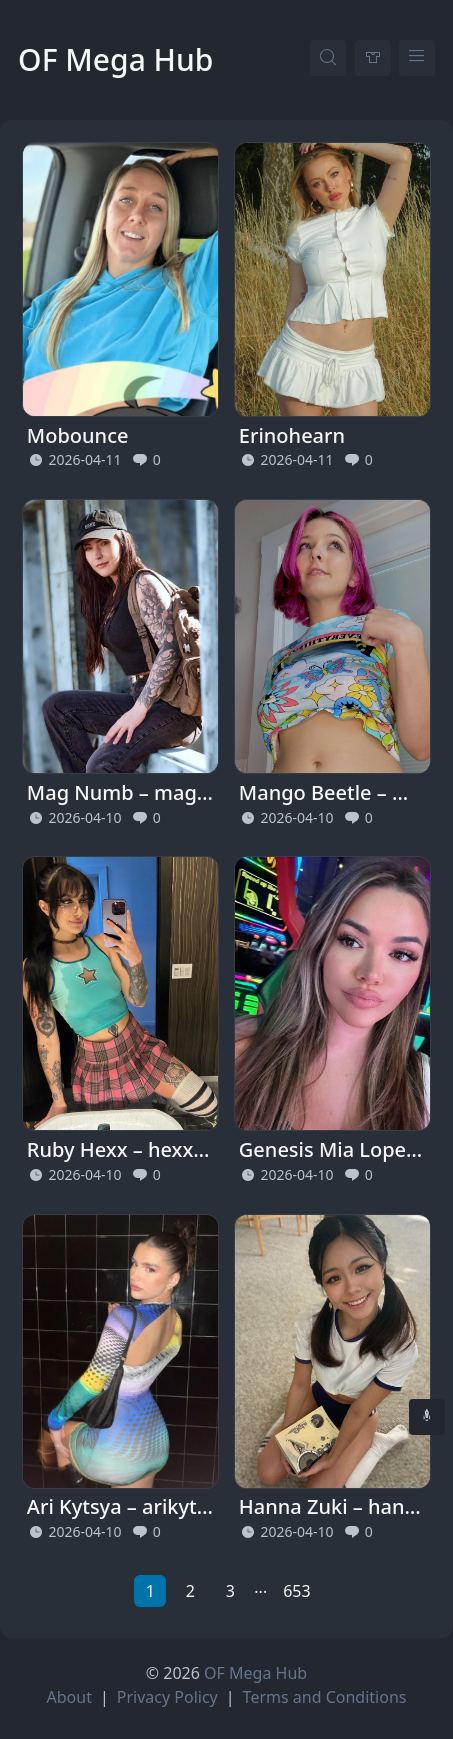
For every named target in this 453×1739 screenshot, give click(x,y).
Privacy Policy (167, 1697)
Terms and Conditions (325, 1697)
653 (296, 1591)
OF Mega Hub (115, 59)
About (69, 1697)
